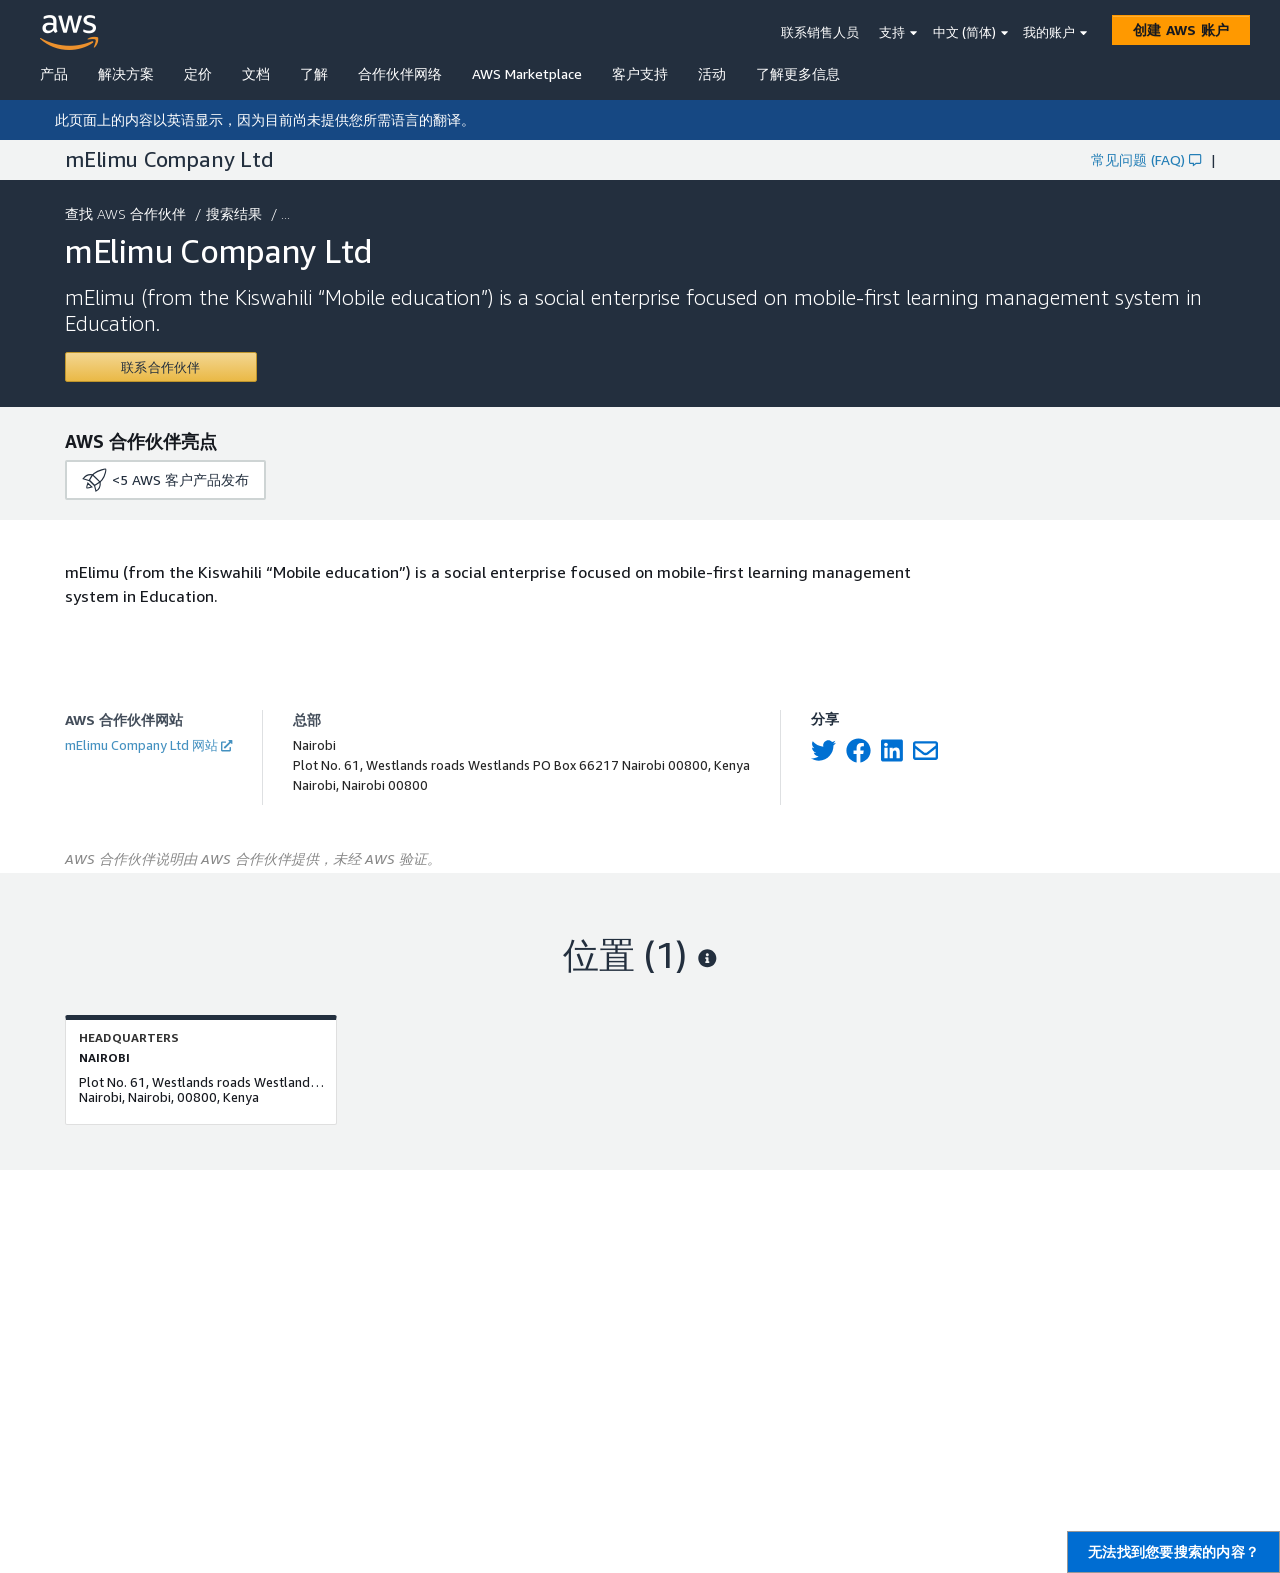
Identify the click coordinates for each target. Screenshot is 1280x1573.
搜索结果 (236, 213)
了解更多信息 (798, 73)
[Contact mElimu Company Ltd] (161, 367)
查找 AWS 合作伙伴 (127, 213)
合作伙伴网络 (400, 73)
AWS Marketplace (527, 73)
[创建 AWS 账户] (1181, 30)
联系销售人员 (820, 32)
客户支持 (640, 73)
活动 (712, 73)
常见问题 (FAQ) (1146, 159)
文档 (256, 73)
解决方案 (126, 73)
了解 (314, 73)
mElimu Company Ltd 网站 (148, 745)
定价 (198, 73)
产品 (54, 73)
